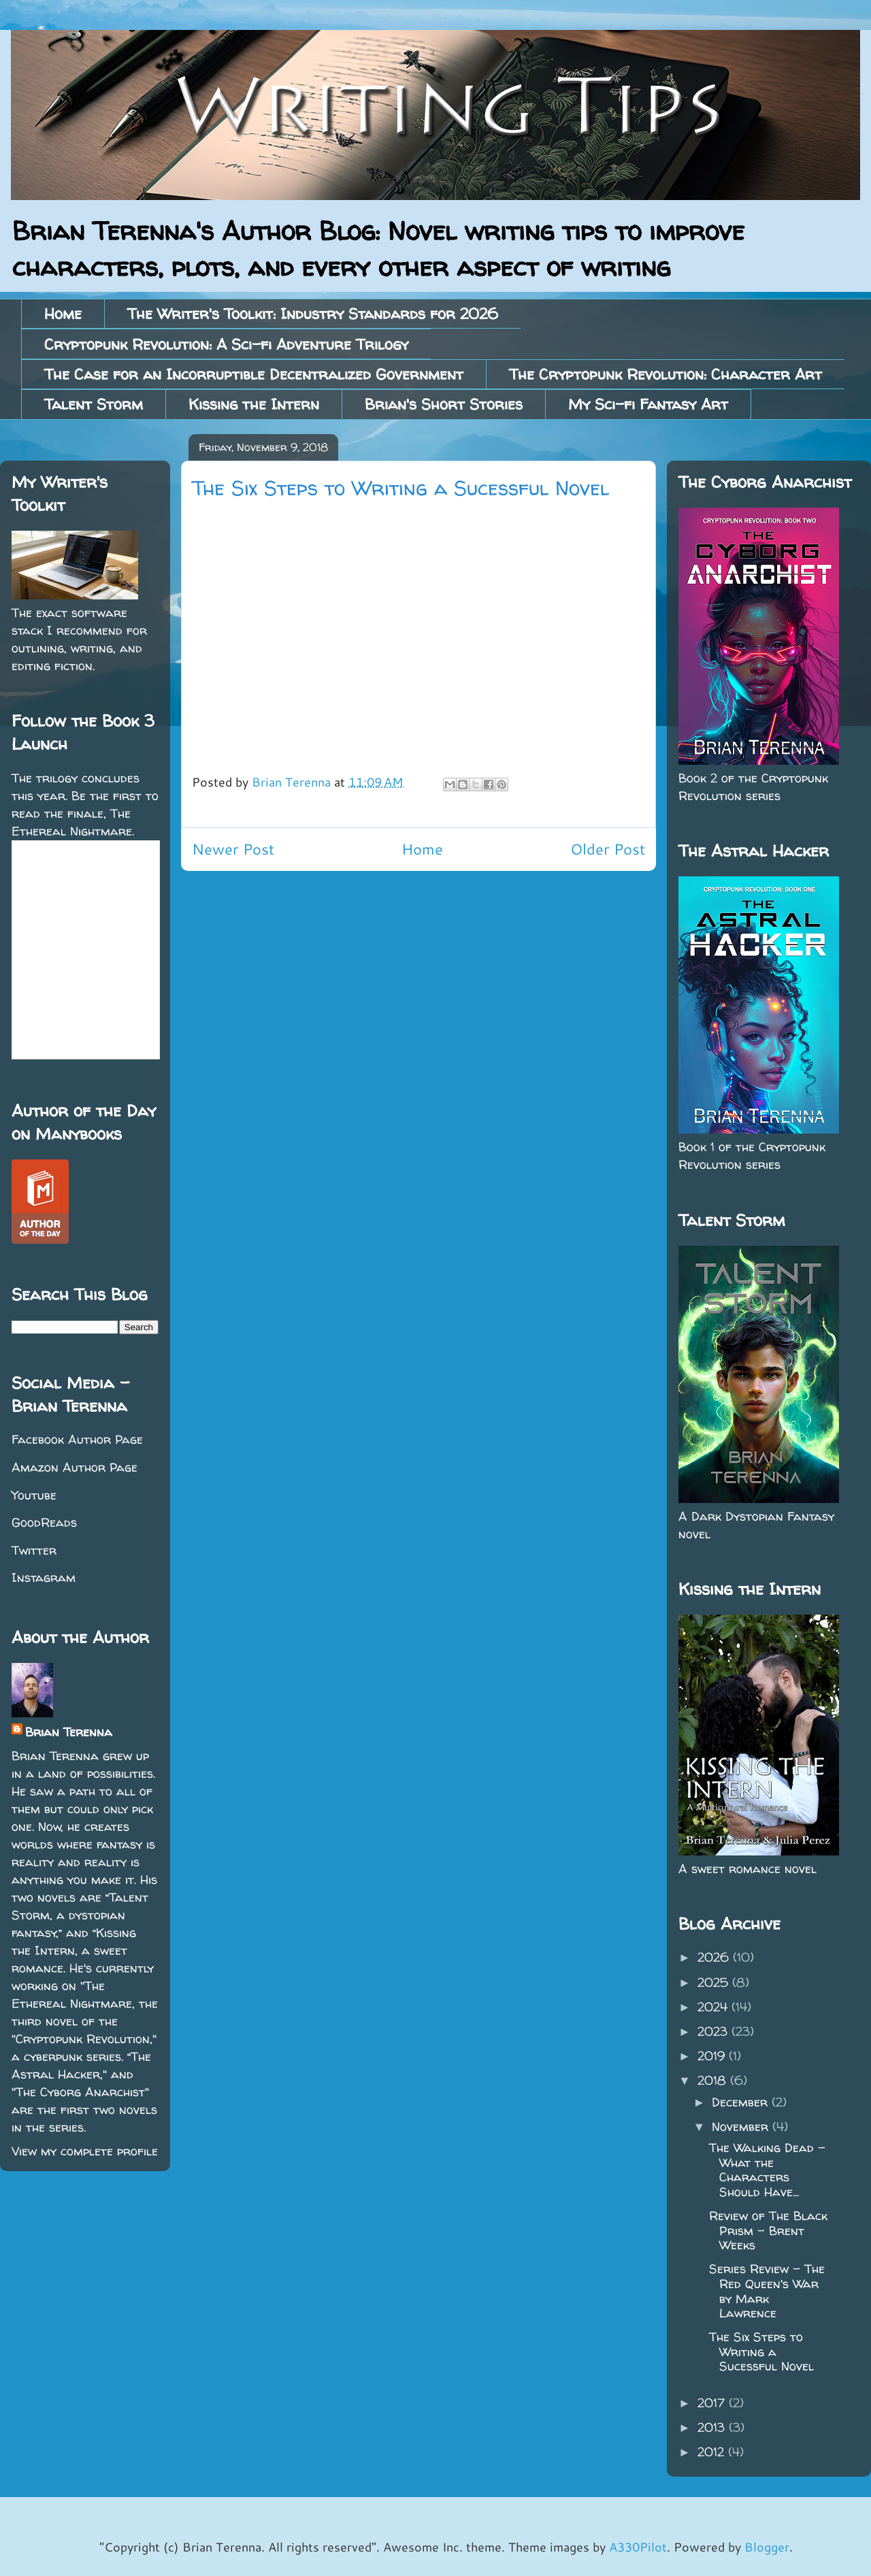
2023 (714, 2031)
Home (63, 313)
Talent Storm (93, 404)
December (742, 2102)
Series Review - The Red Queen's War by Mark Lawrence (767, 2291)
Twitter (34, 1550)
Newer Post (233, 848)
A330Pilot (638, 2547)
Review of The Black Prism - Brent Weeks (768, 2230)
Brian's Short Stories (444, 404)
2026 (715, 1957)
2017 (713, 2402)
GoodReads (44, 1522)
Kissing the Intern (253, 404)
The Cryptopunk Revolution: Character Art (665, 374)
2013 (713, 2427)
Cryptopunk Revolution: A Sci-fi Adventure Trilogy (226, 344)
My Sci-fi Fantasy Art (648, 404)
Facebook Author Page (77, 1439)
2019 (713, 2055)
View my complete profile (85, 2151)
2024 (714, 2006)
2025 (714, 1982)
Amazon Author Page (74, 1467)
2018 (713, 2080)
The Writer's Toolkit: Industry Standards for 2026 (312, 313)
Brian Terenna (68, 1731)
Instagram (44, 1577)
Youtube (34, 1495)
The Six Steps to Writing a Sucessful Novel (761, 2351)
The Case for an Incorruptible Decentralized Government (253, 374)
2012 (712, 2451)
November (742, 2126)
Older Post (607, 848)
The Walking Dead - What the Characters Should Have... (767, 2169)
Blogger (766, 2547)
